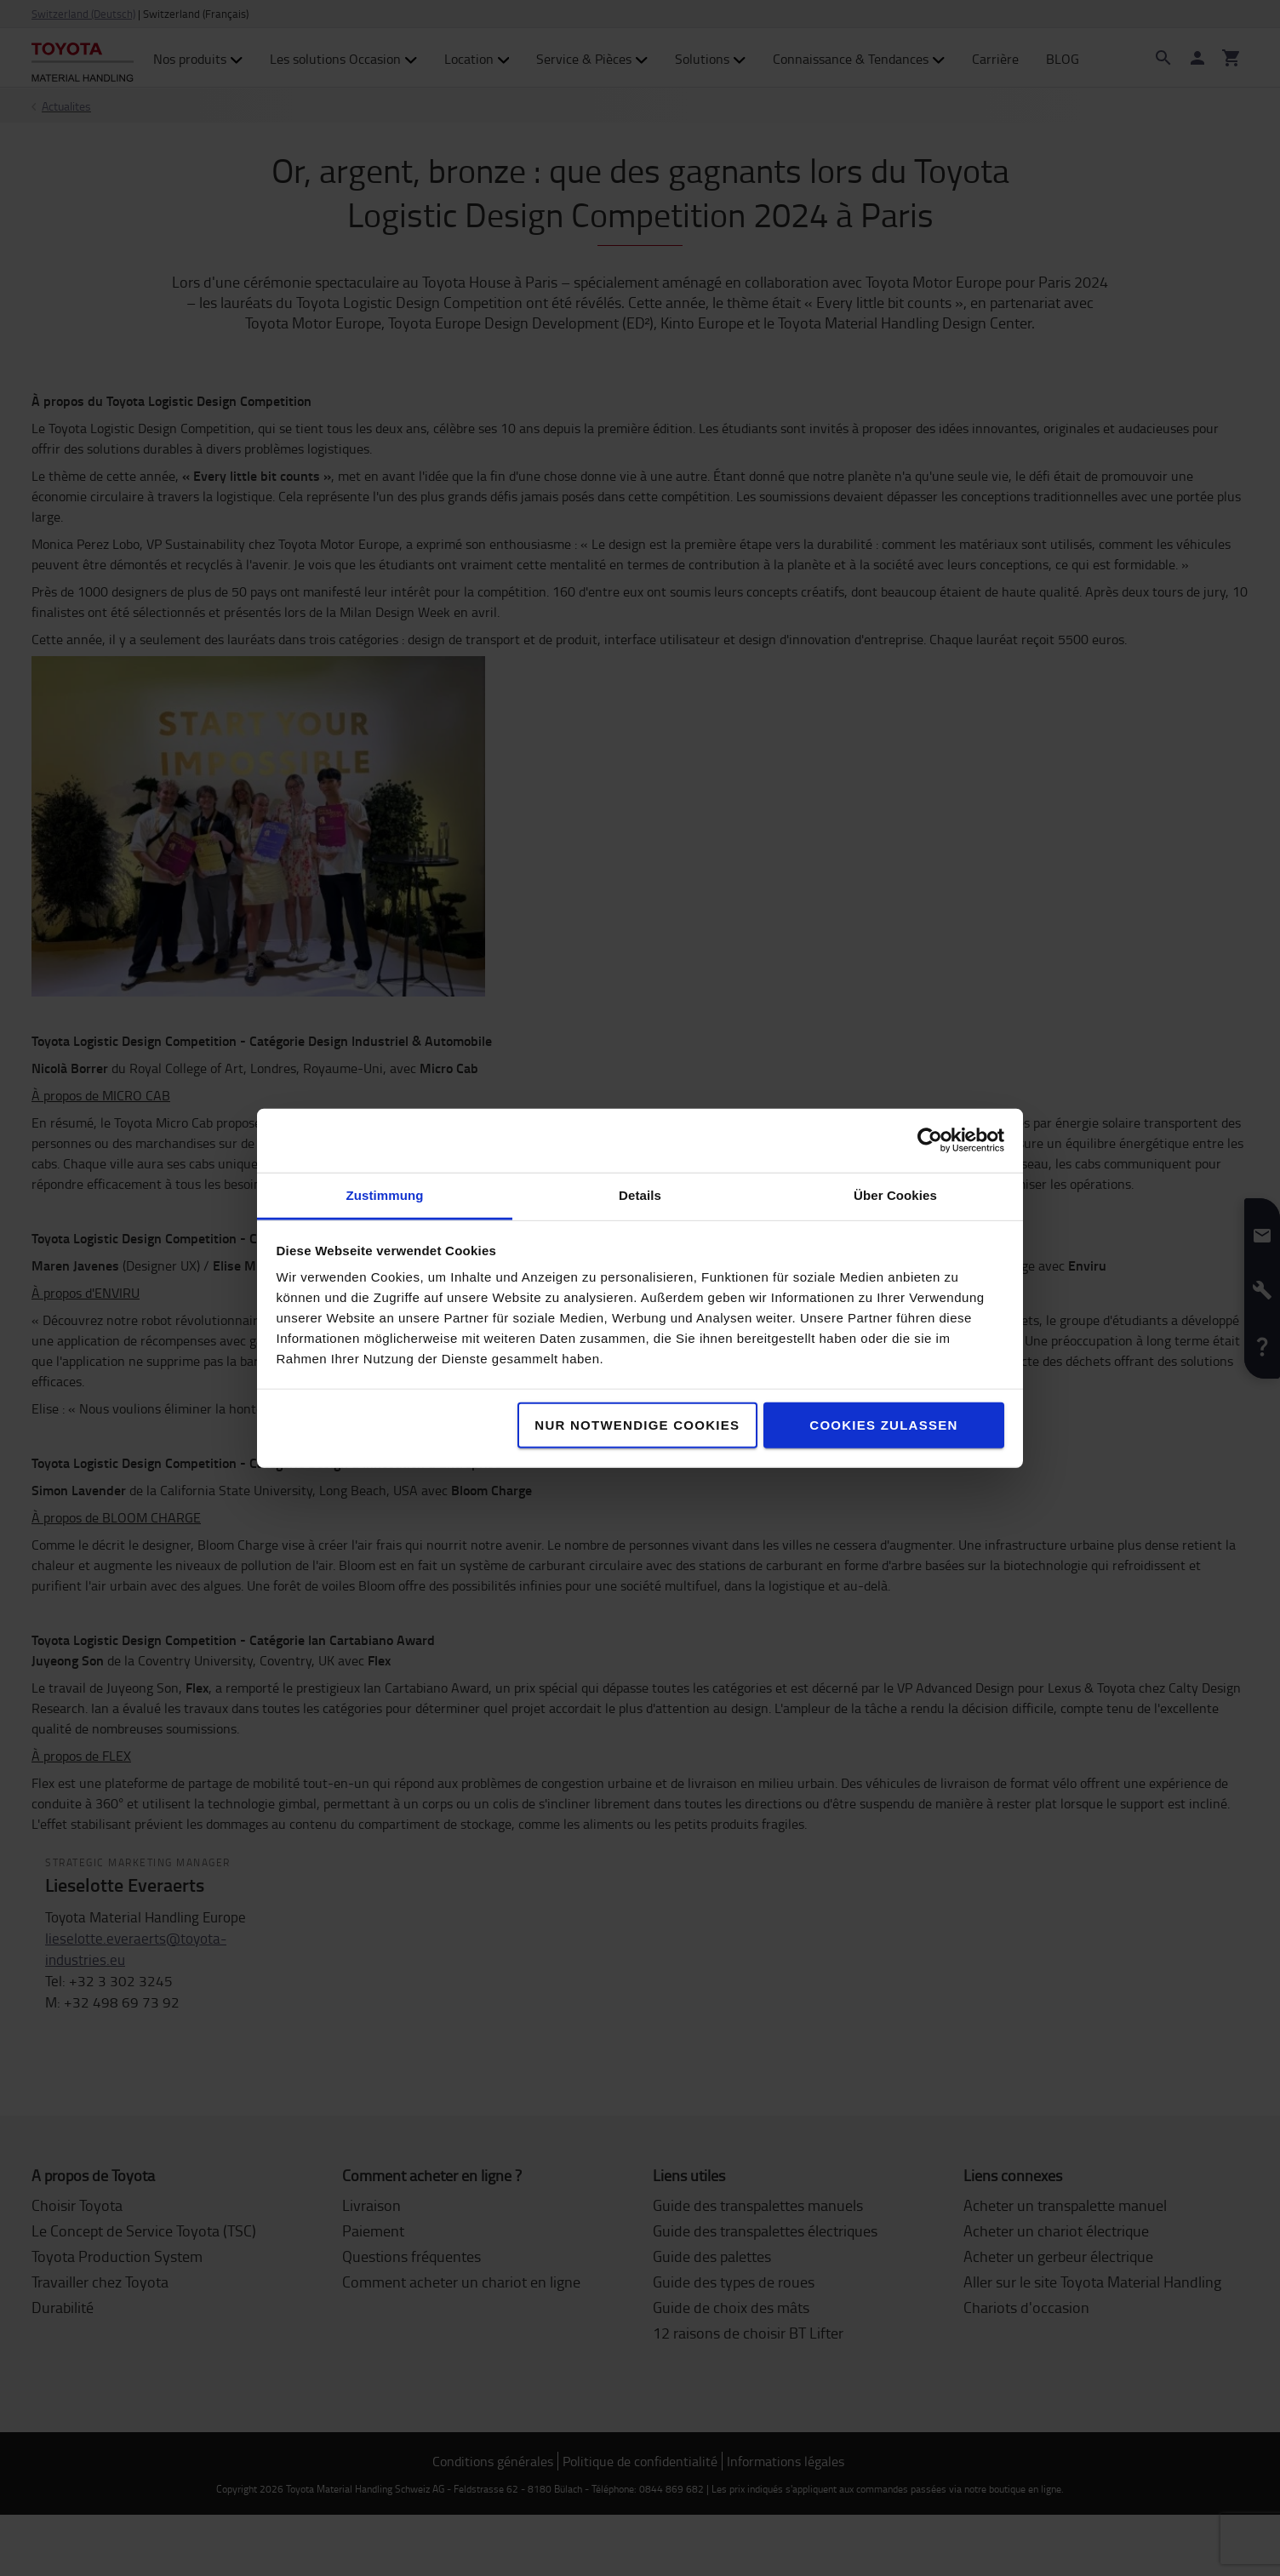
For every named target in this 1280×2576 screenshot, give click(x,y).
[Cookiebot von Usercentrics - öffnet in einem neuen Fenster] (929, 1140)
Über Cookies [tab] (895, 1194)
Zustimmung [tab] (385, 1194)
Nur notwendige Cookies (637, 1424)
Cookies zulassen (883, 1424)
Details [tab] (640, 1194)
